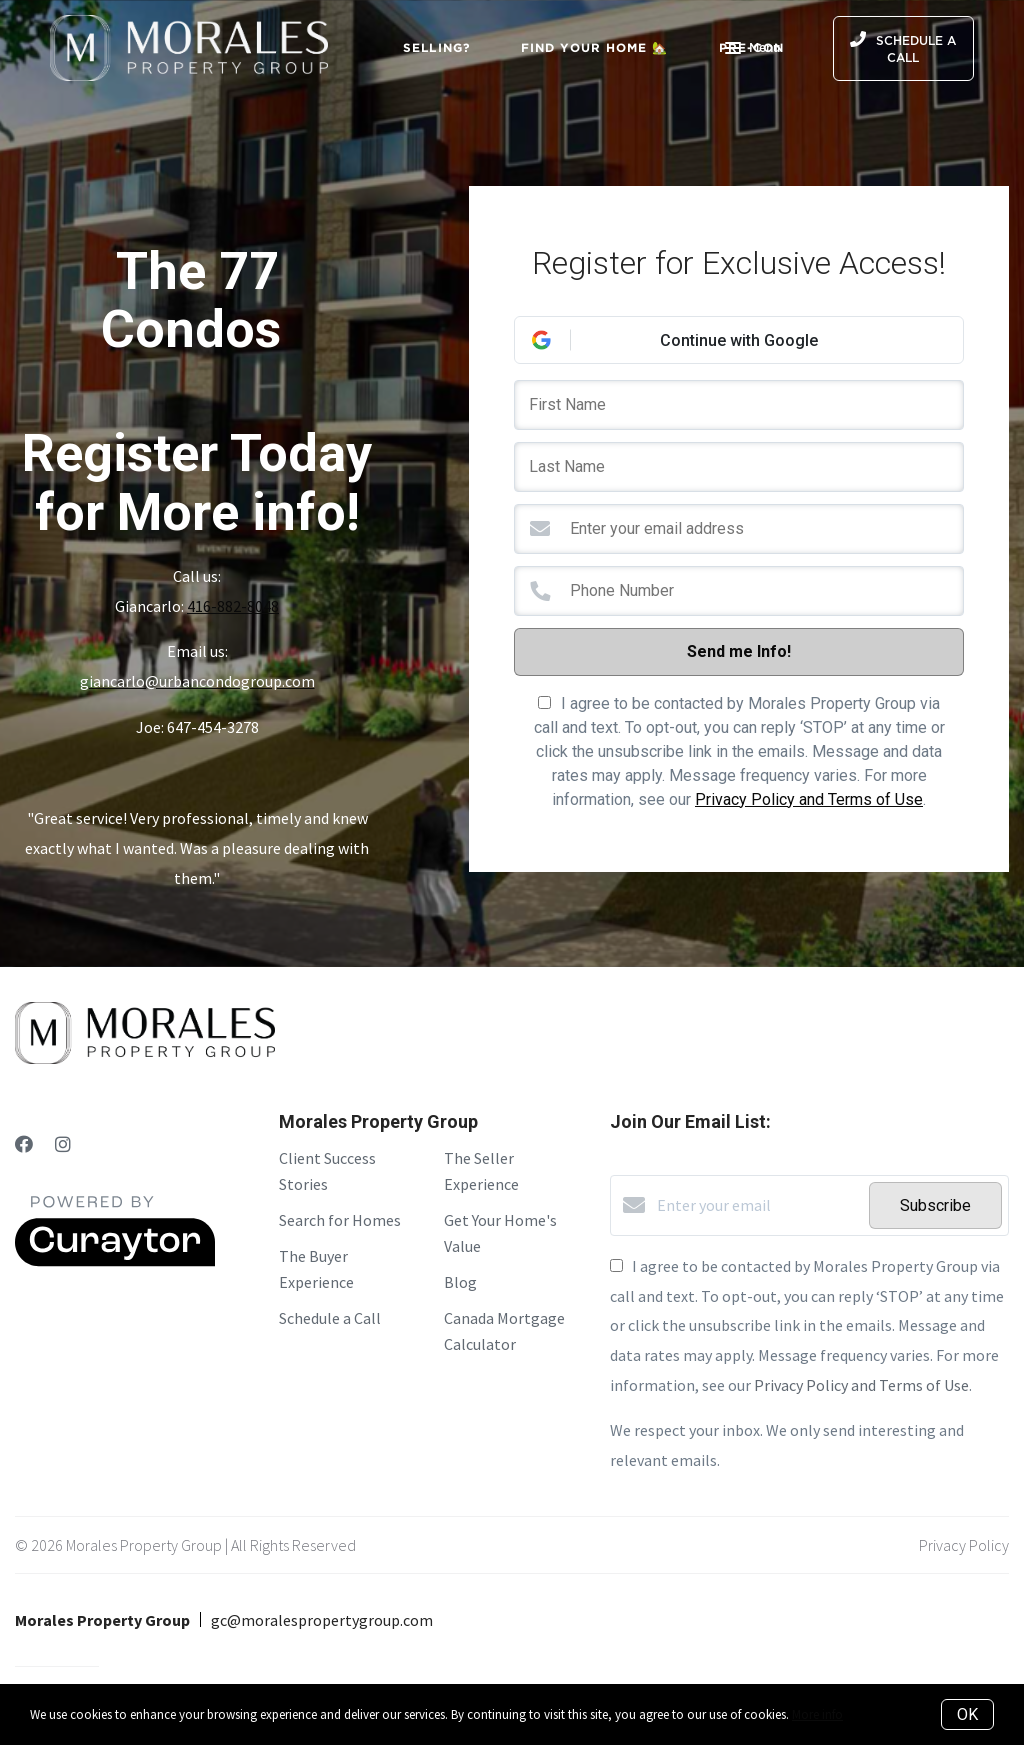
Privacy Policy (964, 1545)
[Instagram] (63, 1144)
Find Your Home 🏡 (595, 47)
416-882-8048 (233, 606)
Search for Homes (340, 1220)
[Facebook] (24, 1144)
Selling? (437, 47)
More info (817, 1714)
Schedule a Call (330, 1318)
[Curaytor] (115, 1261)
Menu (752, 50)
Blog (460, 1282)
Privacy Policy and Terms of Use (809, 799)
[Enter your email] (758, 1205)
